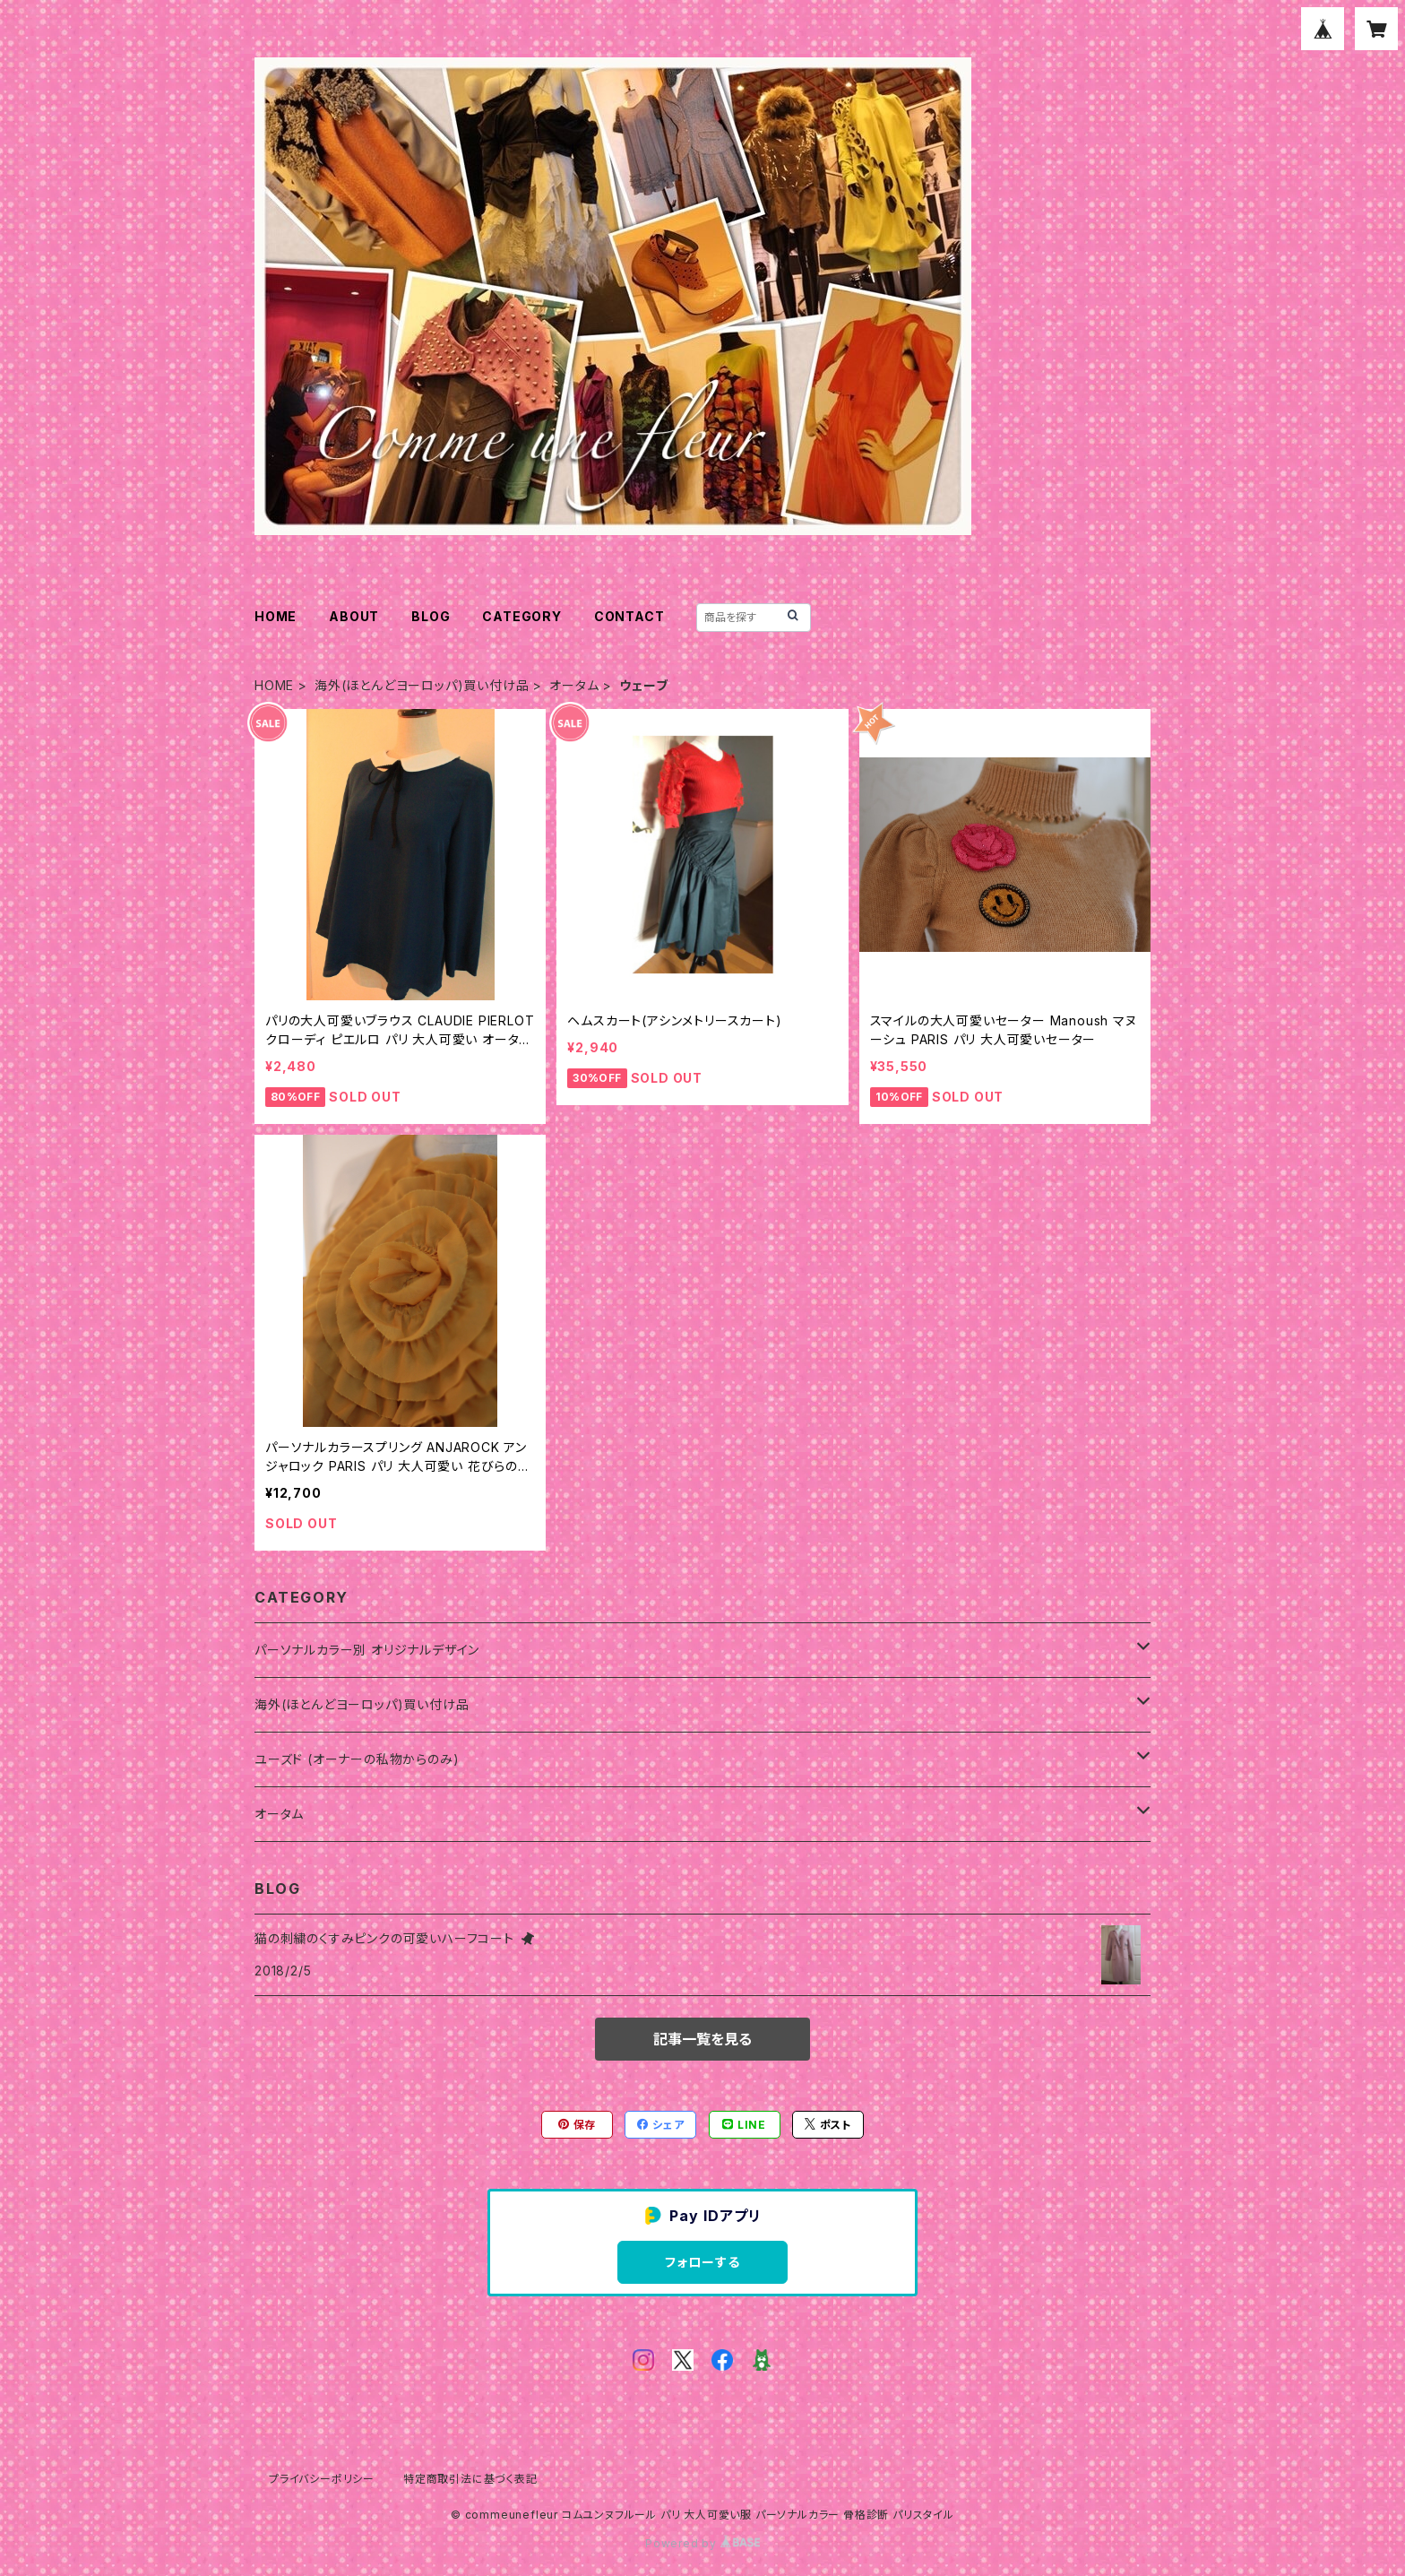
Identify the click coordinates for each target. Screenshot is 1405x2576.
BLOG (430, 616)
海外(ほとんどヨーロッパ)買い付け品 (422, 685)
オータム (574, 685)
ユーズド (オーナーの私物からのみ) (356, 1759)
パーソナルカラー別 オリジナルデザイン (366, 1649)
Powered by (702, 2543)
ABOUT (354, 616)
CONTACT (629, 616)
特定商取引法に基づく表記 (470, 2478)
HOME (275, 616)
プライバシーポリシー (322, 2478)
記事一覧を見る (702, 2039)
